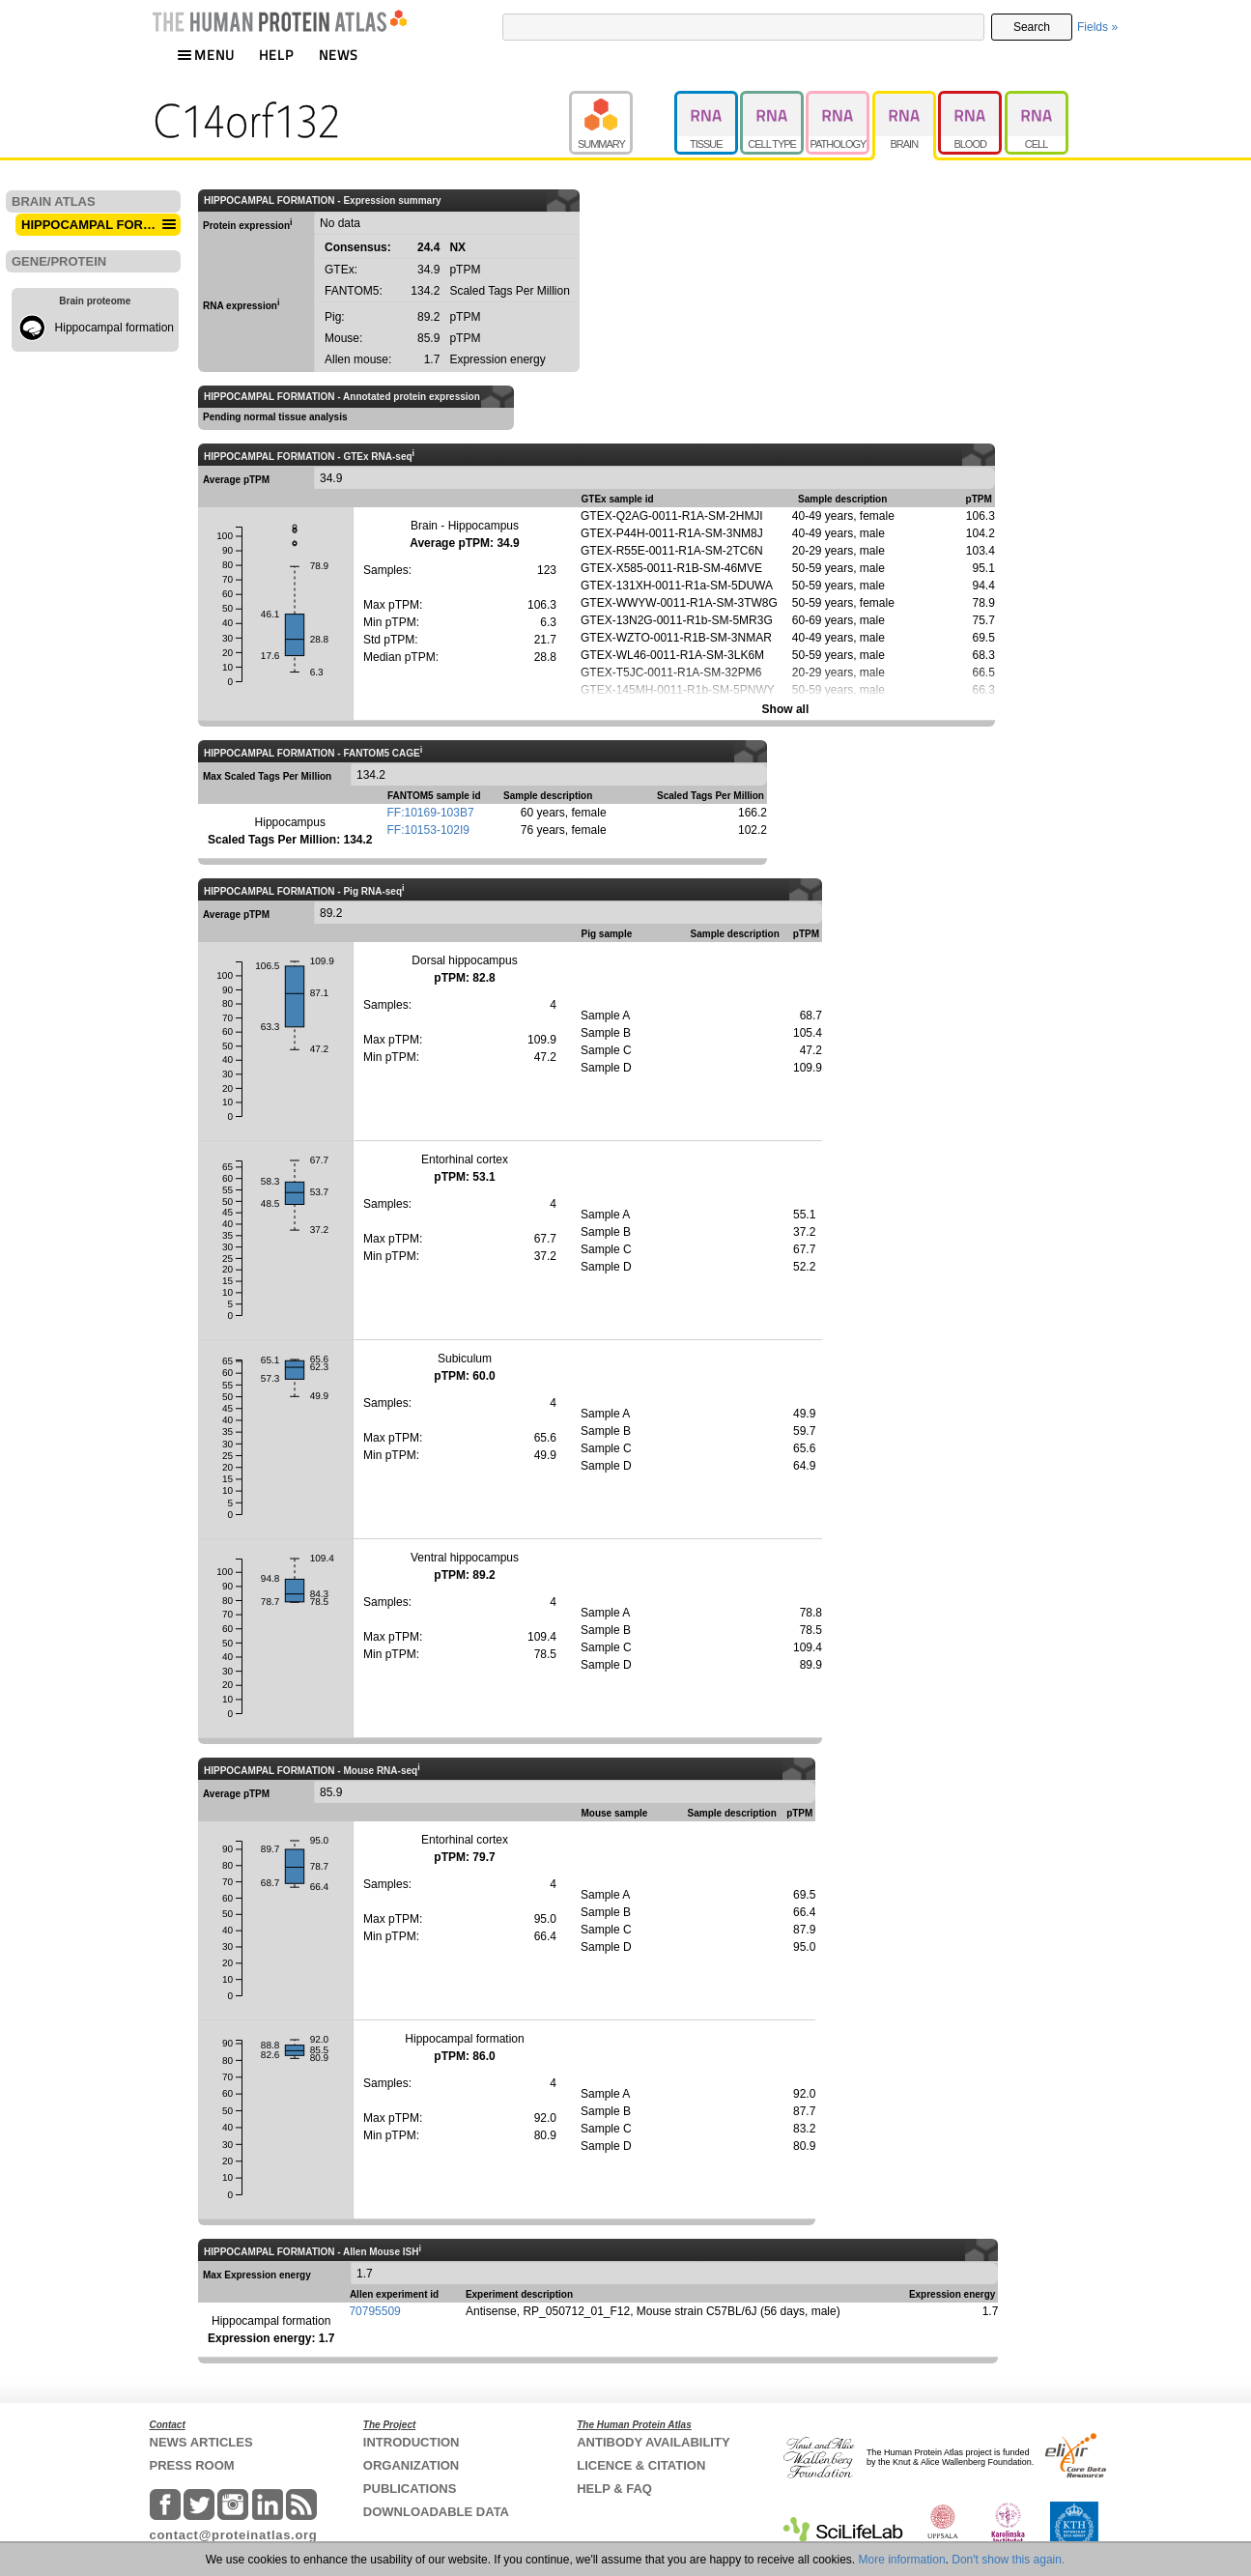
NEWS (338, 54)
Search (1031, 27)
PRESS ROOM (192, 2465)
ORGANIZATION (411, 2465)
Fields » (1097, 27)
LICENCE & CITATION (641, 2465)
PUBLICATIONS (410, 2488)
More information (902, 2559)
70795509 (374, 2311)
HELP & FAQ (614, 2488)
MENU (206, 54)
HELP (276, 54)
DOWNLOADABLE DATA (436, 2511)
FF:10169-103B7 (430, 812)
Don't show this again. (1008, 2559)
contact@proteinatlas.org (234, 2535)
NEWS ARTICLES (201, 2442)
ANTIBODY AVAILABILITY (653, 2442)
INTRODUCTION (411, 2442)
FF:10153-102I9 (428, 830)
